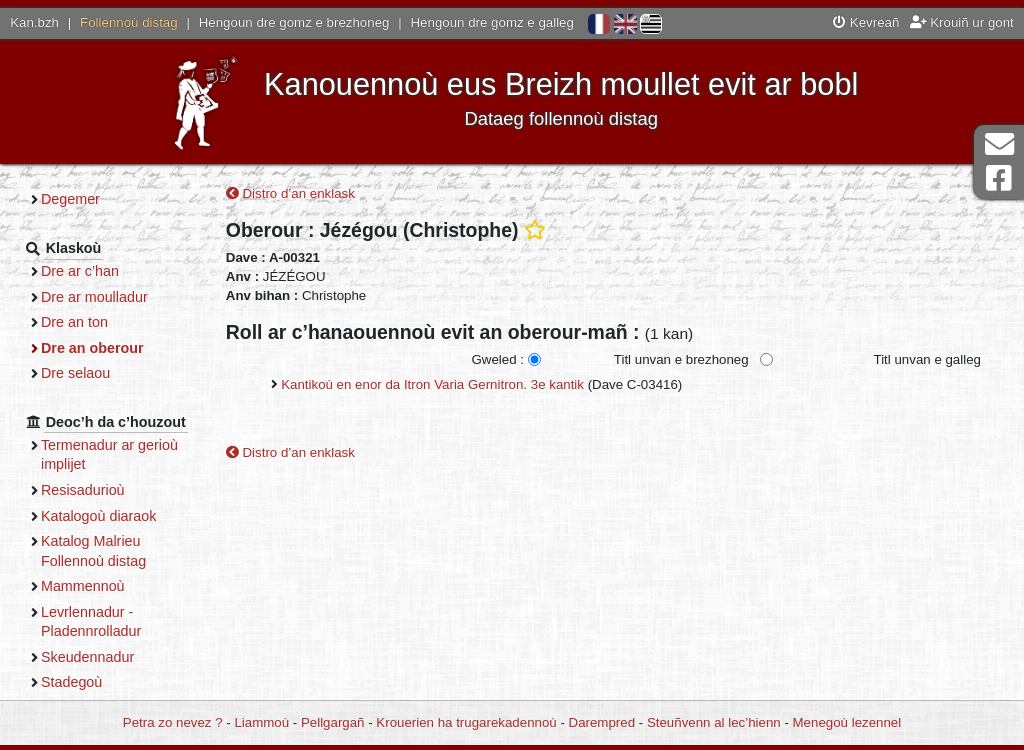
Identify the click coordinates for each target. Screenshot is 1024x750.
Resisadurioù (83, 490)
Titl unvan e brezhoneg (681, 359)
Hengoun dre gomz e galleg (492, 22)
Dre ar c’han (80, 271)
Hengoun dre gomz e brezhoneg (294, 22)
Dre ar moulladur (94, 297)
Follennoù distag (129, 22)
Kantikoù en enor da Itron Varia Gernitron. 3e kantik (432, 384)
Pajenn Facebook (999, 178)
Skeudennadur (87, 657)
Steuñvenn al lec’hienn (714, 722)
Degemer (70, 199)
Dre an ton (74, 322)
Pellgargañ (333, 722)
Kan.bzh (34, 22)
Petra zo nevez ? (173, 722)
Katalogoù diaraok (99, 516)
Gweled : (497, 359)
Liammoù (261, 722)
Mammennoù (83, 586)
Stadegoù (71, 682)
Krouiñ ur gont (962, 22)
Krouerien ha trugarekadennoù (466, 722)
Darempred (602, 722)
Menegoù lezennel (847, 722)
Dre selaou (75, 373)
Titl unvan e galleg (927, 359)
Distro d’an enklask (290, 193)
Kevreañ (866, 22)
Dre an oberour (92, 348)
